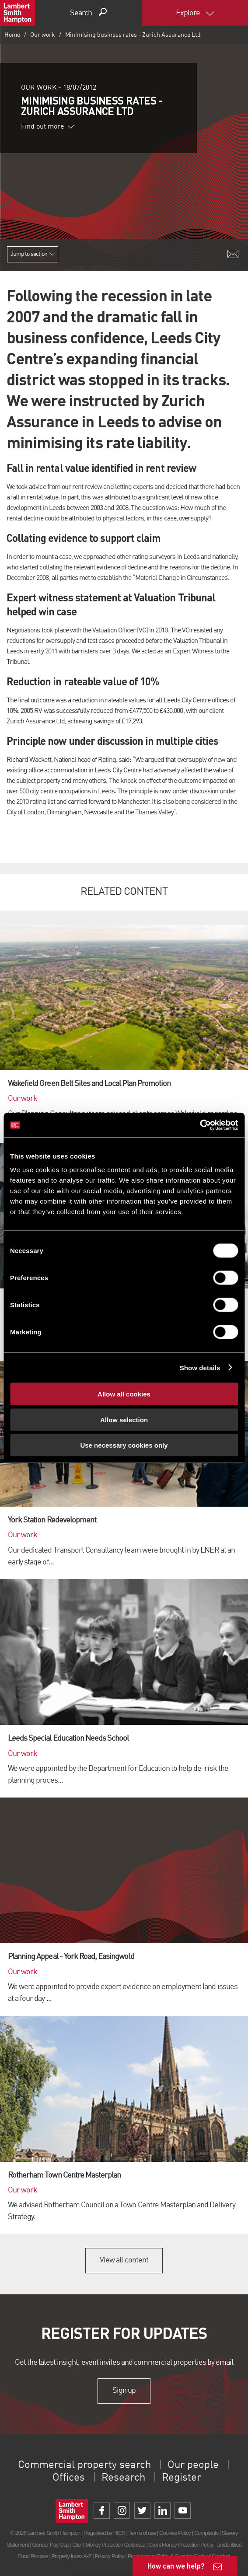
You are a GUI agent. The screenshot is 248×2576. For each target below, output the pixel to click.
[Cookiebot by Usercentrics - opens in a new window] (199, 1125)
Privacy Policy (109, 2556)
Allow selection (124, 1419)
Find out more (47, 126)
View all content (124, 2260)
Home (12, 35)
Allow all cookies (124, 1394)
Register (181, 2478)
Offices (68, 2478)
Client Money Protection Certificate (108, 2544)
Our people (193, 2465)
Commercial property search (84, 2465)
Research (123, 2478)
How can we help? (176, 2565)
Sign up (124, 2390)
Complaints (206, 2533)
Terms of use (142, 2533)
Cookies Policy (175, 2533)
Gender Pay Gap (50, 2544)
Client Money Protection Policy (181, 2544)
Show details (200, 1367)
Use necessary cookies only (124, 1445)
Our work (42, 35)
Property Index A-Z (71, 2556)
